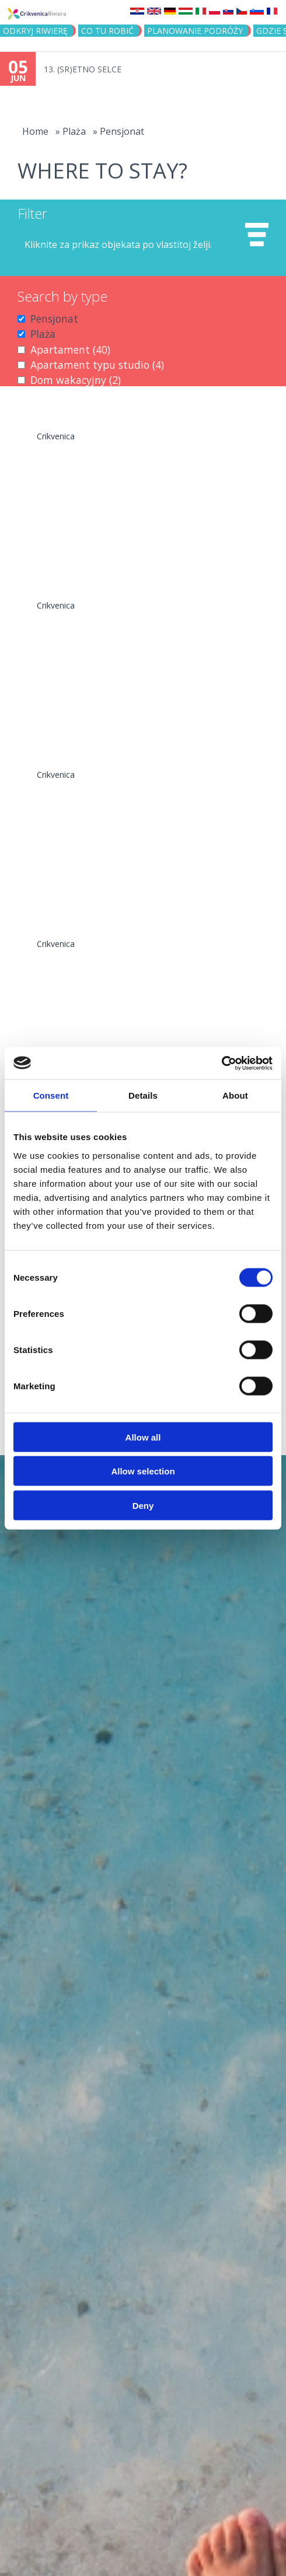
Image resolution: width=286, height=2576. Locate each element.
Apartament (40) (70, 349)
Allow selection (143, 1471)
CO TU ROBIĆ (107, 30)
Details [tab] (143, 1095)
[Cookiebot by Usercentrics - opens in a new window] (221, 1063)
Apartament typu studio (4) (97, 365)
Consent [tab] (51, 1095)
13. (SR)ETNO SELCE (82, 69)
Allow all (143, 1437)
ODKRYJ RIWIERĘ (35, 30)
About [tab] (235, 1095)
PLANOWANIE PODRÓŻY (195, 30)
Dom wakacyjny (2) (75, 380)
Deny (143, 1505)
